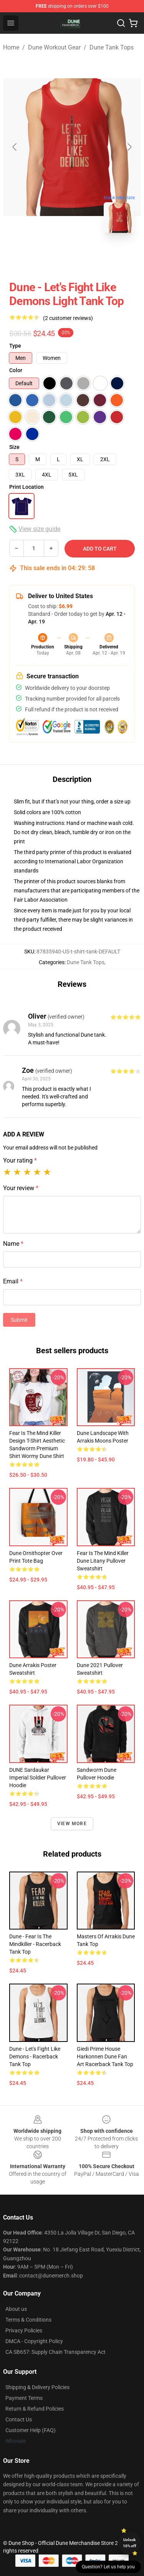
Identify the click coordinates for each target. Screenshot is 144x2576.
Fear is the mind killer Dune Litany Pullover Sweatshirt (103, 1561)
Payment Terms (24, 2398)
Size (14, 447)
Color (15, 370)
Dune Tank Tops (111, 47)
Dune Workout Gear (54, 47)
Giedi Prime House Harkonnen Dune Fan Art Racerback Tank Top (105, 2056)
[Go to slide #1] (52, 256)
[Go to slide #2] (92, 256)
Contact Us (18, 2419)
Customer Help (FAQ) (30, 2430)
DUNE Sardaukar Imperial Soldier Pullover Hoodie (37, 1777)
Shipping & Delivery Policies (37, 2387)
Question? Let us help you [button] (108, 2566)
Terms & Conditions (28, 2320)
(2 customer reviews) (68, 318)
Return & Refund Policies (34, 2409)
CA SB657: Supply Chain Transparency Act (55, 2352)
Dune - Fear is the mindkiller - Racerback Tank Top (35, 1944)
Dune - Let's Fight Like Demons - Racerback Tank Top (34, 2056)
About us (16, 2309)
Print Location (26, 487)
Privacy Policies (23, 2330)
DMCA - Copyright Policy (34, 2341)
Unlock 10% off (129, 2543)
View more (72, 1823)
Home (11, 47)
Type (15, 346)
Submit (19, 1320)
